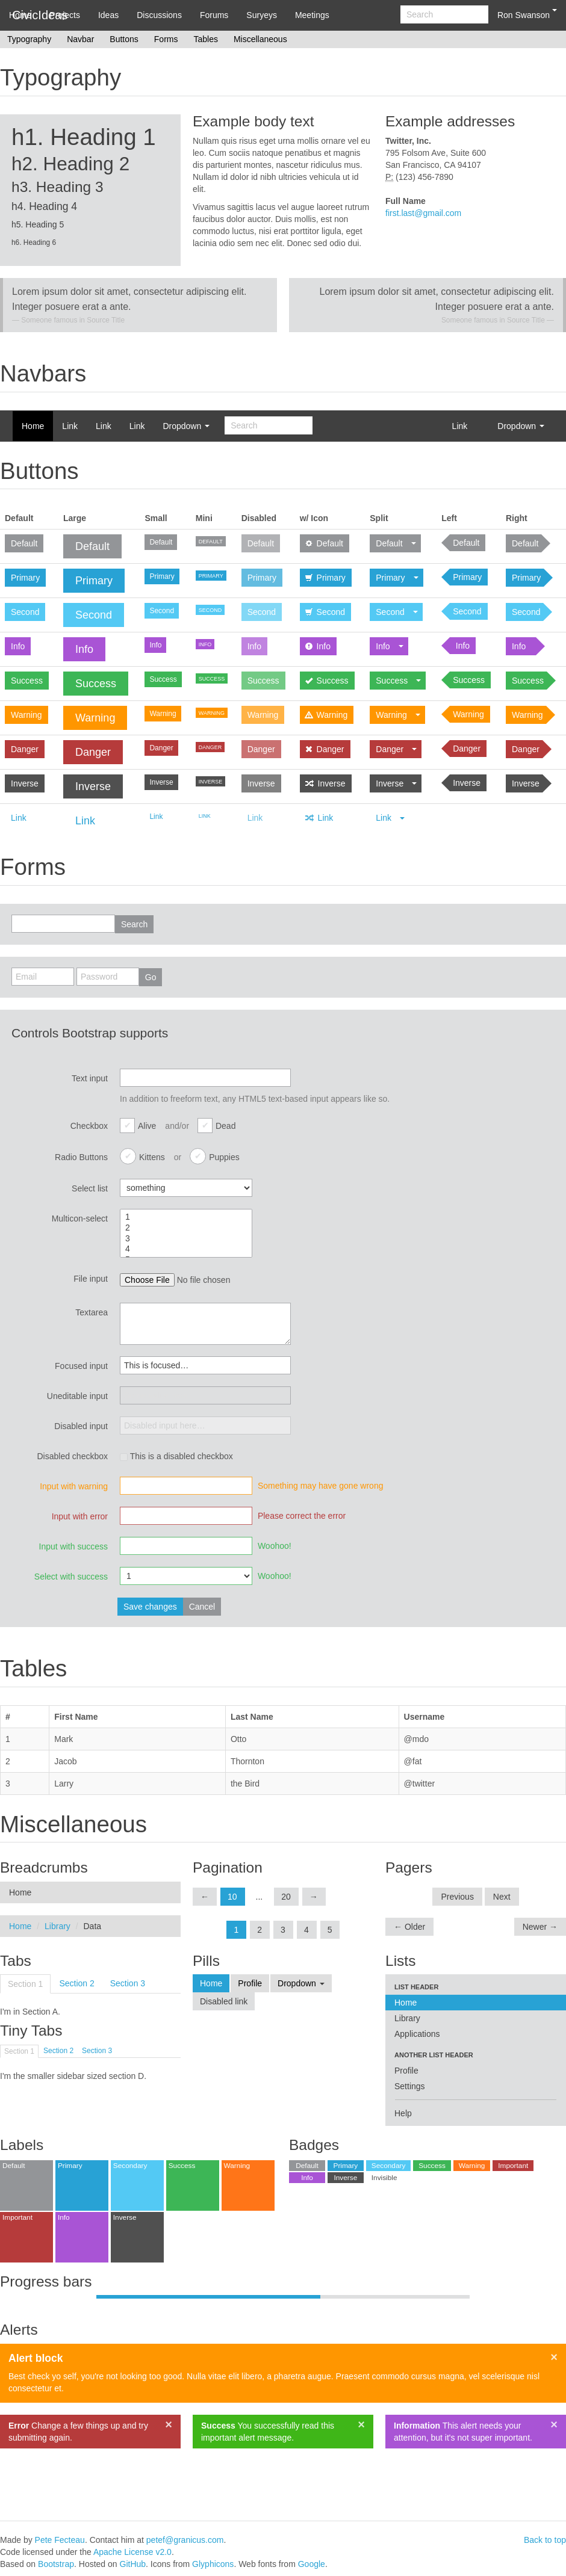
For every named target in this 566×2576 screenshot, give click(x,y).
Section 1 (25, 1984)
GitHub (133, 2564)
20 (286, 1896)
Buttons (124, 39)
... (259, 1896)
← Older (409, 1927)
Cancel (202, 1606)
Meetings (312, 15)
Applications (417, 2034)
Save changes (150, 1606)
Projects (64, 15)
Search (134, 924)
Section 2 (76, 1983)
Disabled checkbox (72, 1456)
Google (311, 2564)
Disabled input (81, 1426)
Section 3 (127, 1983)
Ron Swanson (527, 14)
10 (232, 1896)
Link (70, 426)
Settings (409, 2086)
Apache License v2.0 (132, 2552)
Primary (25, 577)
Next (502, 1896)
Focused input (81, 1366)
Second (25, 612)
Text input (90, 1078)
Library (57, 1926)
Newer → (540, 1927)
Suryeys (261, 15)
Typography (29, 39)
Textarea (91, 1312)
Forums (214, 15)
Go (151, 977)
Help (403, 2113)
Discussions (159, 15)
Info (18, 646)
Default (24, 543)
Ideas (108, 15)
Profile (250, 1983)
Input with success (73, 1546)
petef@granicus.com (185, 2540)
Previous (457, 1896)
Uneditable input (77, 1396)
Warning (26, 715)
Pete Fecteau (60, 2540)
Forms (166, 39)
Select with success (71, 1576)
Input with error (80, 1516)
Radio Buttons (81, 1157)
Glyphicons (213, 2564)
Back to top (545, 2540)
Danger (25, 749)
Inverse (25, 783)
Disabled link (223, 2001)
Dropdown (186, 426)
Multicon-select (80, 1218)
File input (90, 1278)
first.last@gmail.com (423, 213)
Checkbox (89, 1126)
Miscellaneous (260, 39)
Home (20, 15)
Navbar (80, 39)
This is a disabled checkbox (176, 1456)
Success (27, 680)
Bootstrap (56, 2564)
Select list (90, 1188)
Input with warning (74, 1486)
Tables (205, 39)
